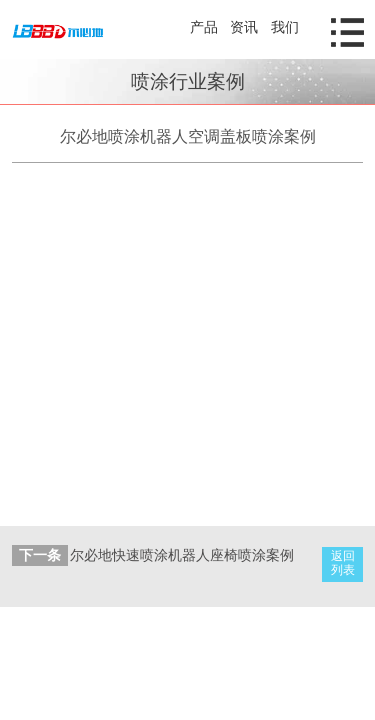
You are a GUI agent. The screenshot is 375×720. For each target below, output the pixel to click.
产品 (204, 27)
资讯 (244, 27)
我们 (285, 27)
